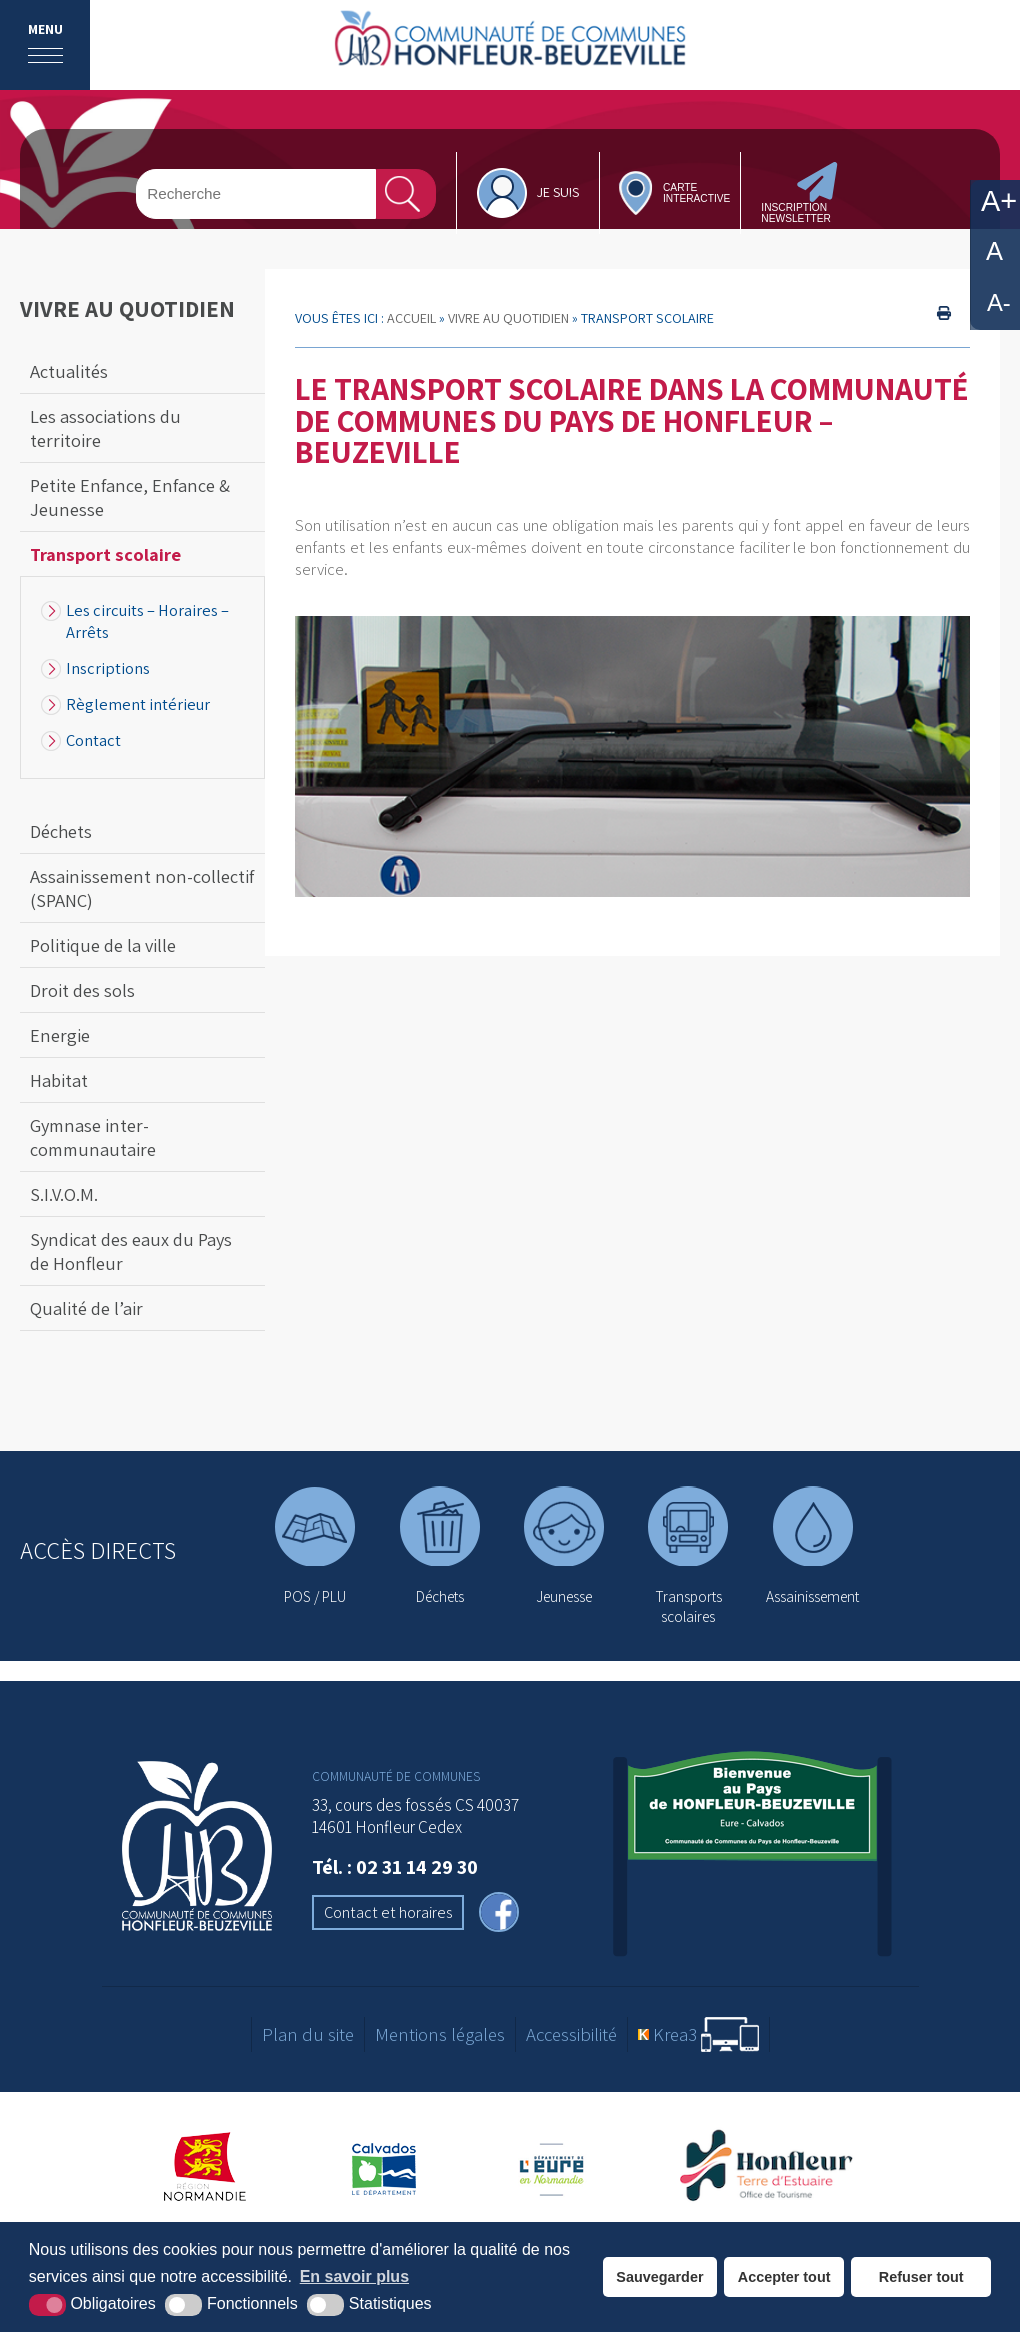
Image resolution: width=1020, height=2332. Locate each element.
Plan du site (308, 2034)
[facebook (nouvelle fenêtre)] (499, 1914)
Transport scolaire (105, 554)
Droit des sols (82, 990)
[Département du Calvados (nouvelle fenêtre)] (384, 2167)
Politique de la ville (103, 945)
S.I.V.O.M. (64, 1194)
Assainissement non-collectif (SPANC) (142, 888)
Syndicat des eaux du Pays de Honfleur (131, 1251)
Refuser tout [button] (921, 2277)
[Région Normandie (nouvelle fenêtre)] (205, 2167)
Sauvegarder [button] (659, 2277)
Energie (60, 1035)
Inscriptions (108, 668)
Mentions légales (440, 2034)
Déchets (61, 831)
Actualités (69, 371)
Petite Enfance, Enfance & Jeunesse (130, 497)
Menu (45, 29)
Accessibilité (571, 2034)
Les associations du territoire (105, 428)
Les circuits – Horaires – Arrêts (147, 621)
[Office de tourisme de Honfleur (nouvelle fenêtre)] (773, 2167)
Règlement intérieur (138, 704)
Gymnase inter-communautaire (93, 1137)
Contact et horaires (388, 1912)
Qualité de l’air (86, 1308)
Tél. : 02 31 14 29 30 (395, 1866)
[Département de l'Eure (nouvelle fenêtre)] (553, 2167)
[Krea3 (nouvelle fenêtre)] (698, 2034)
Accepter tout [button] (784, 2277)
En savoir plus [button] (354, 2276)
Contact (93, 740)
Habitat (59, 1080)
